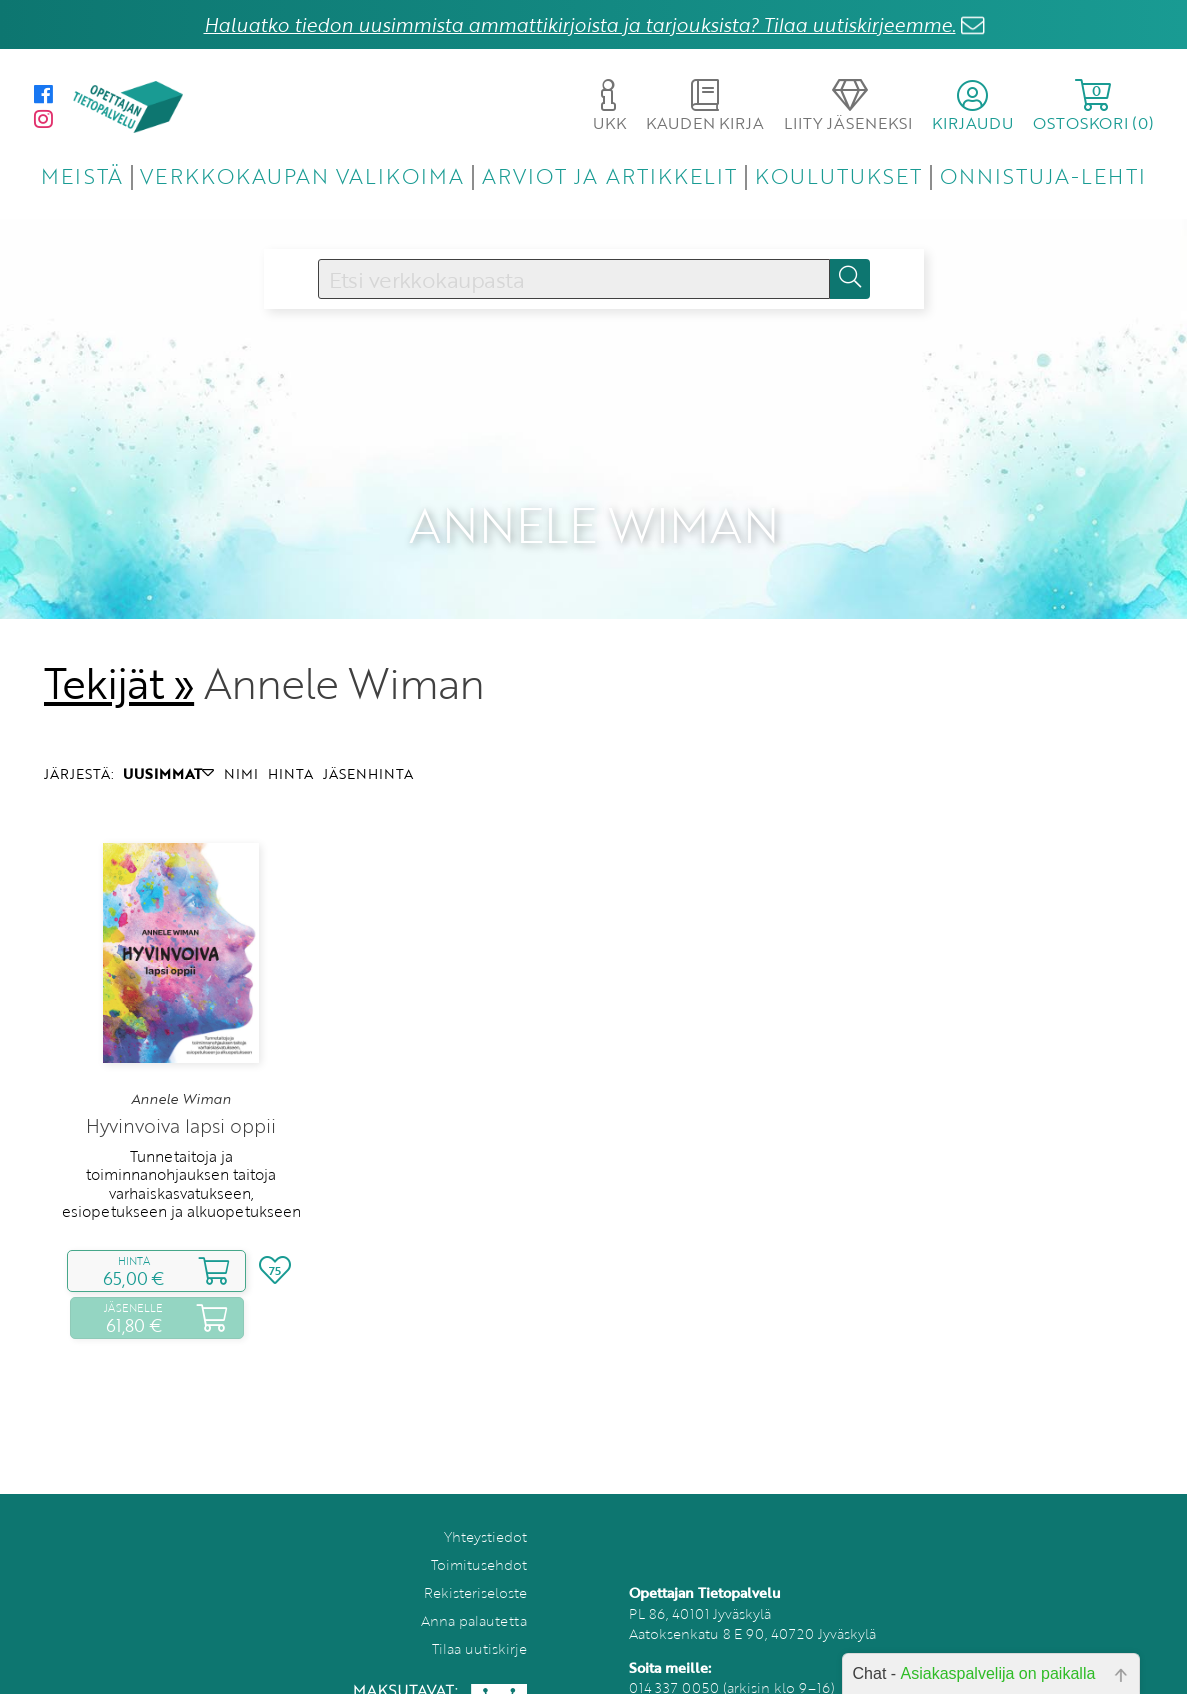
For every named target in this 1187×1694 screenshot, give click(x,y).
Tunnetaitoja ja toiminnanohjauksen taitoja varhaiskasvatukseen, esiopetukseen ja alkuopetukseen (181, 1156)
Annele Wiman (181, 1071)
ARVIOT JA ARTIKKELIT (609, 175)
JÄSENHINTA (368, 746)
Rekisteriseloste (475, 1565)
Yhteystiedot (485, 1509)
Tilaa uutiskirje (479, 1621)
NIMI (241, 746)
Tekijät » (119, 656)
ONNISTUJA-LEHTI (1043, 175)
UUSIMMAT (168, 746)
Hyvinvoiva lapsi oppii (181, 1098)
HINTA (290, 746)
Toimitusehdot (479, 1537)
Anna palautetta (474, 1593)
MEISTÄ (81, 175)
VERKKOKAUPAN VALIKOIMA (302, 175)
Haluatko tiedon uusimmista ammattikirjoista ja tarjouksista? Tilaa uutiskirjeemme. (580, 24)
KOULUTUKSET (838, 175)
